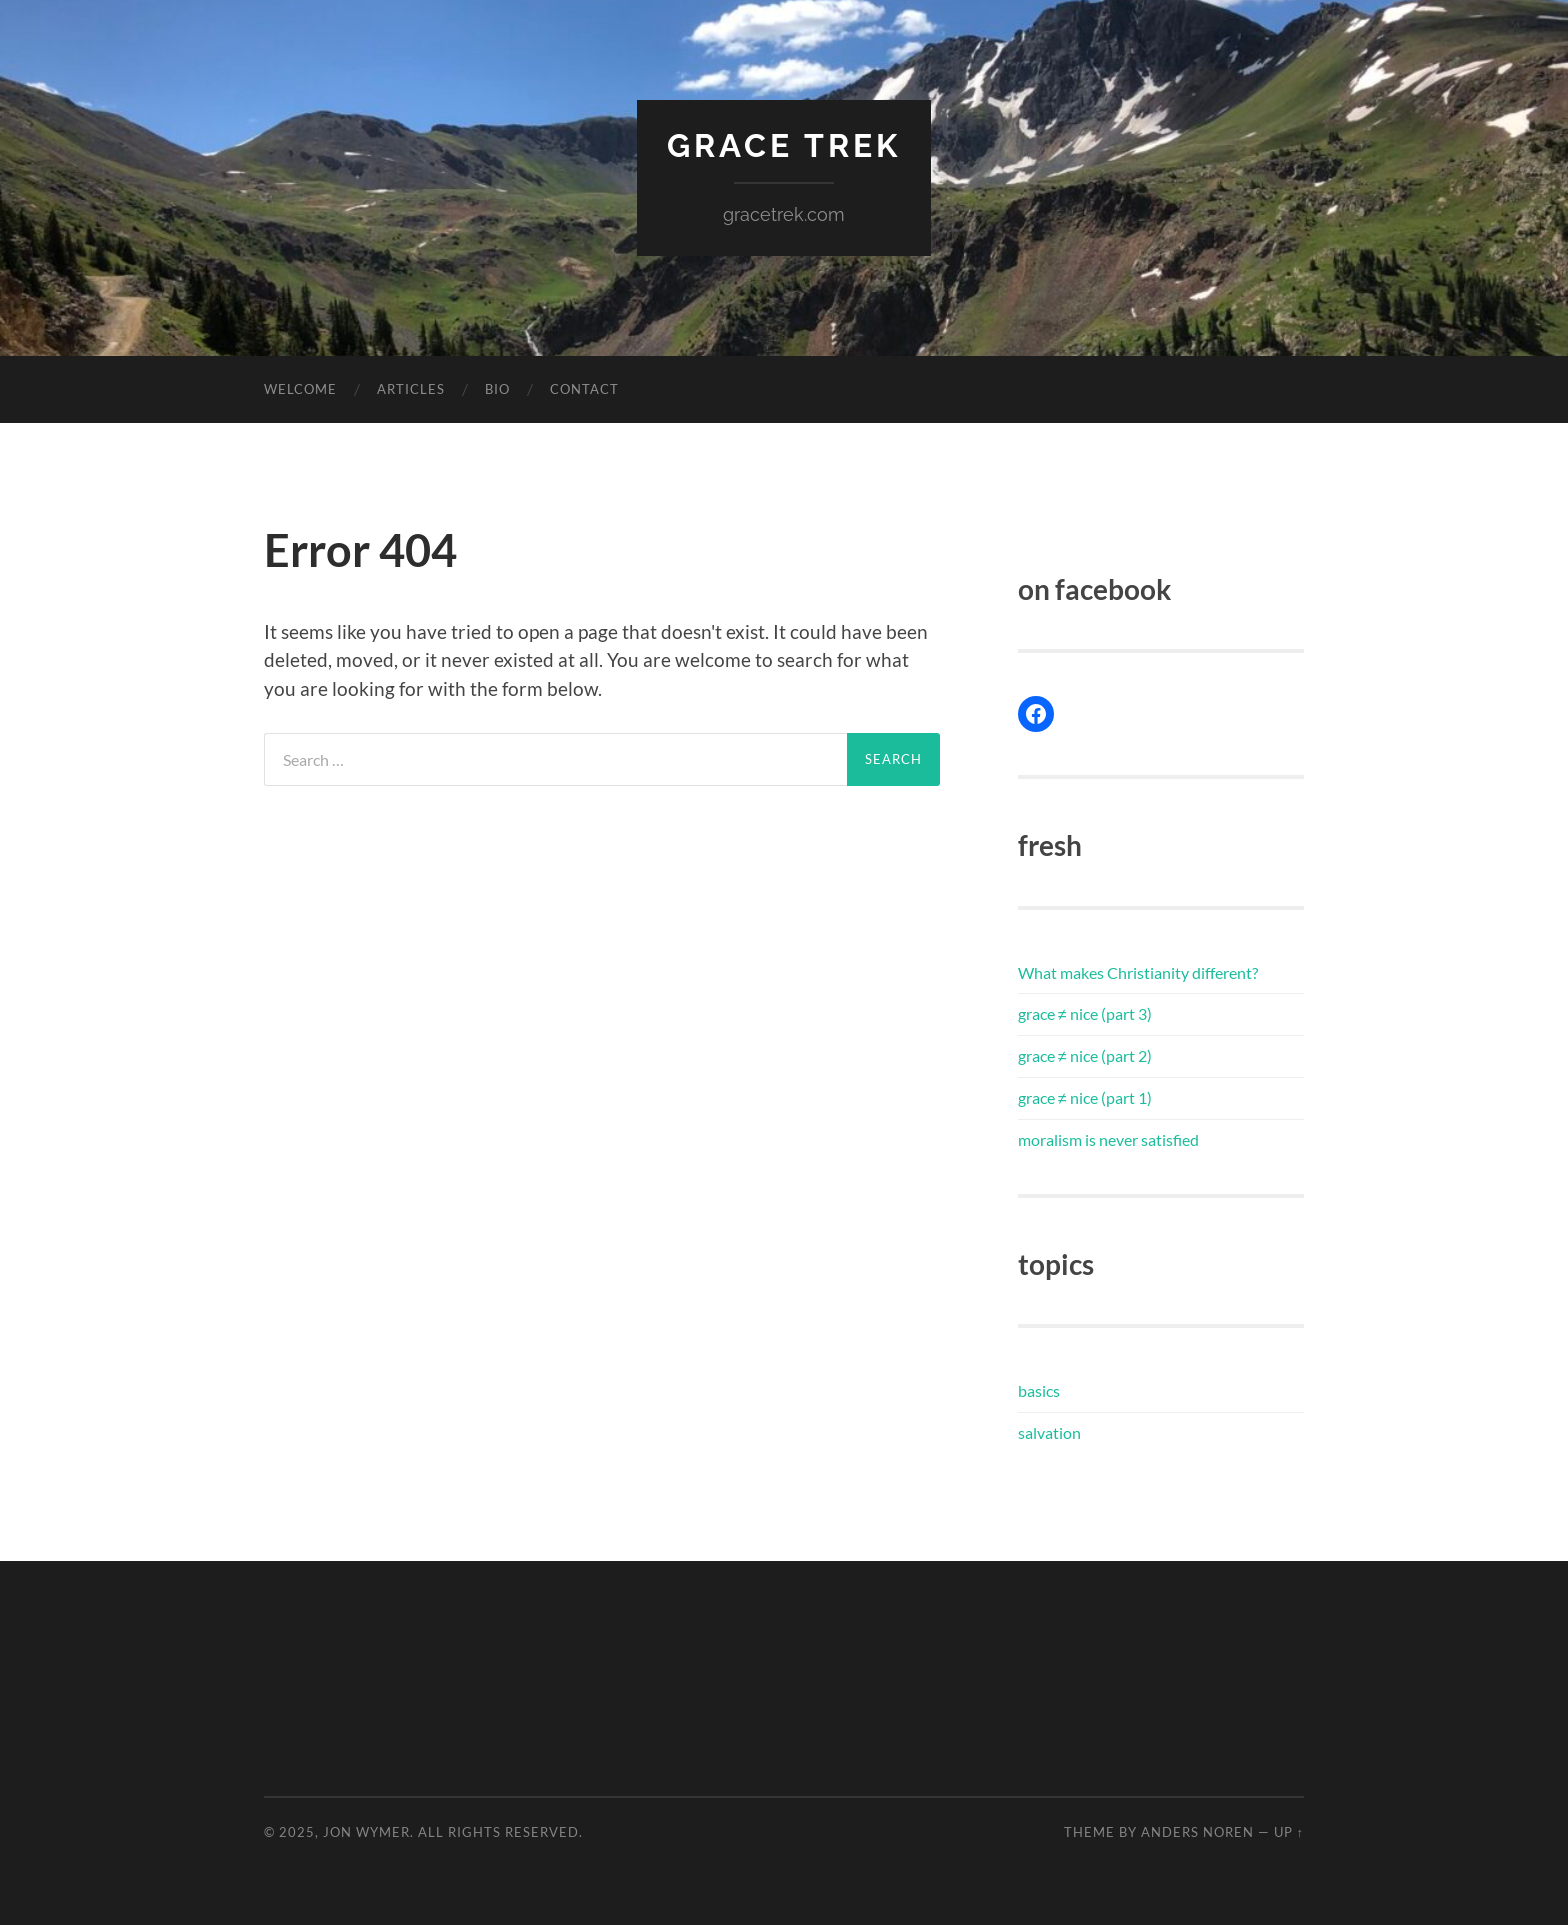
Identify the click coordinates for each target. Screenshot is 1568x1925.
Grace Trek (784, 145)
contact (584, 389)
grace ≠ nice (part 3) (1085, 1013)
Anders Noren (1197, 1832)
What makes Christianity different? (1138, 972)
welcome (300, 389)
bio (497, 389)
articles (411, 389)
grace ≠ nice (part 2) (1085, 1055)
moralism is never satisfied (1108, 1139)
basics (1039, 1390)
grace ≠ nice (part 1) (1085, 1097)
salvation (1049, 1432)
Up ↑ (1289, 1832)
